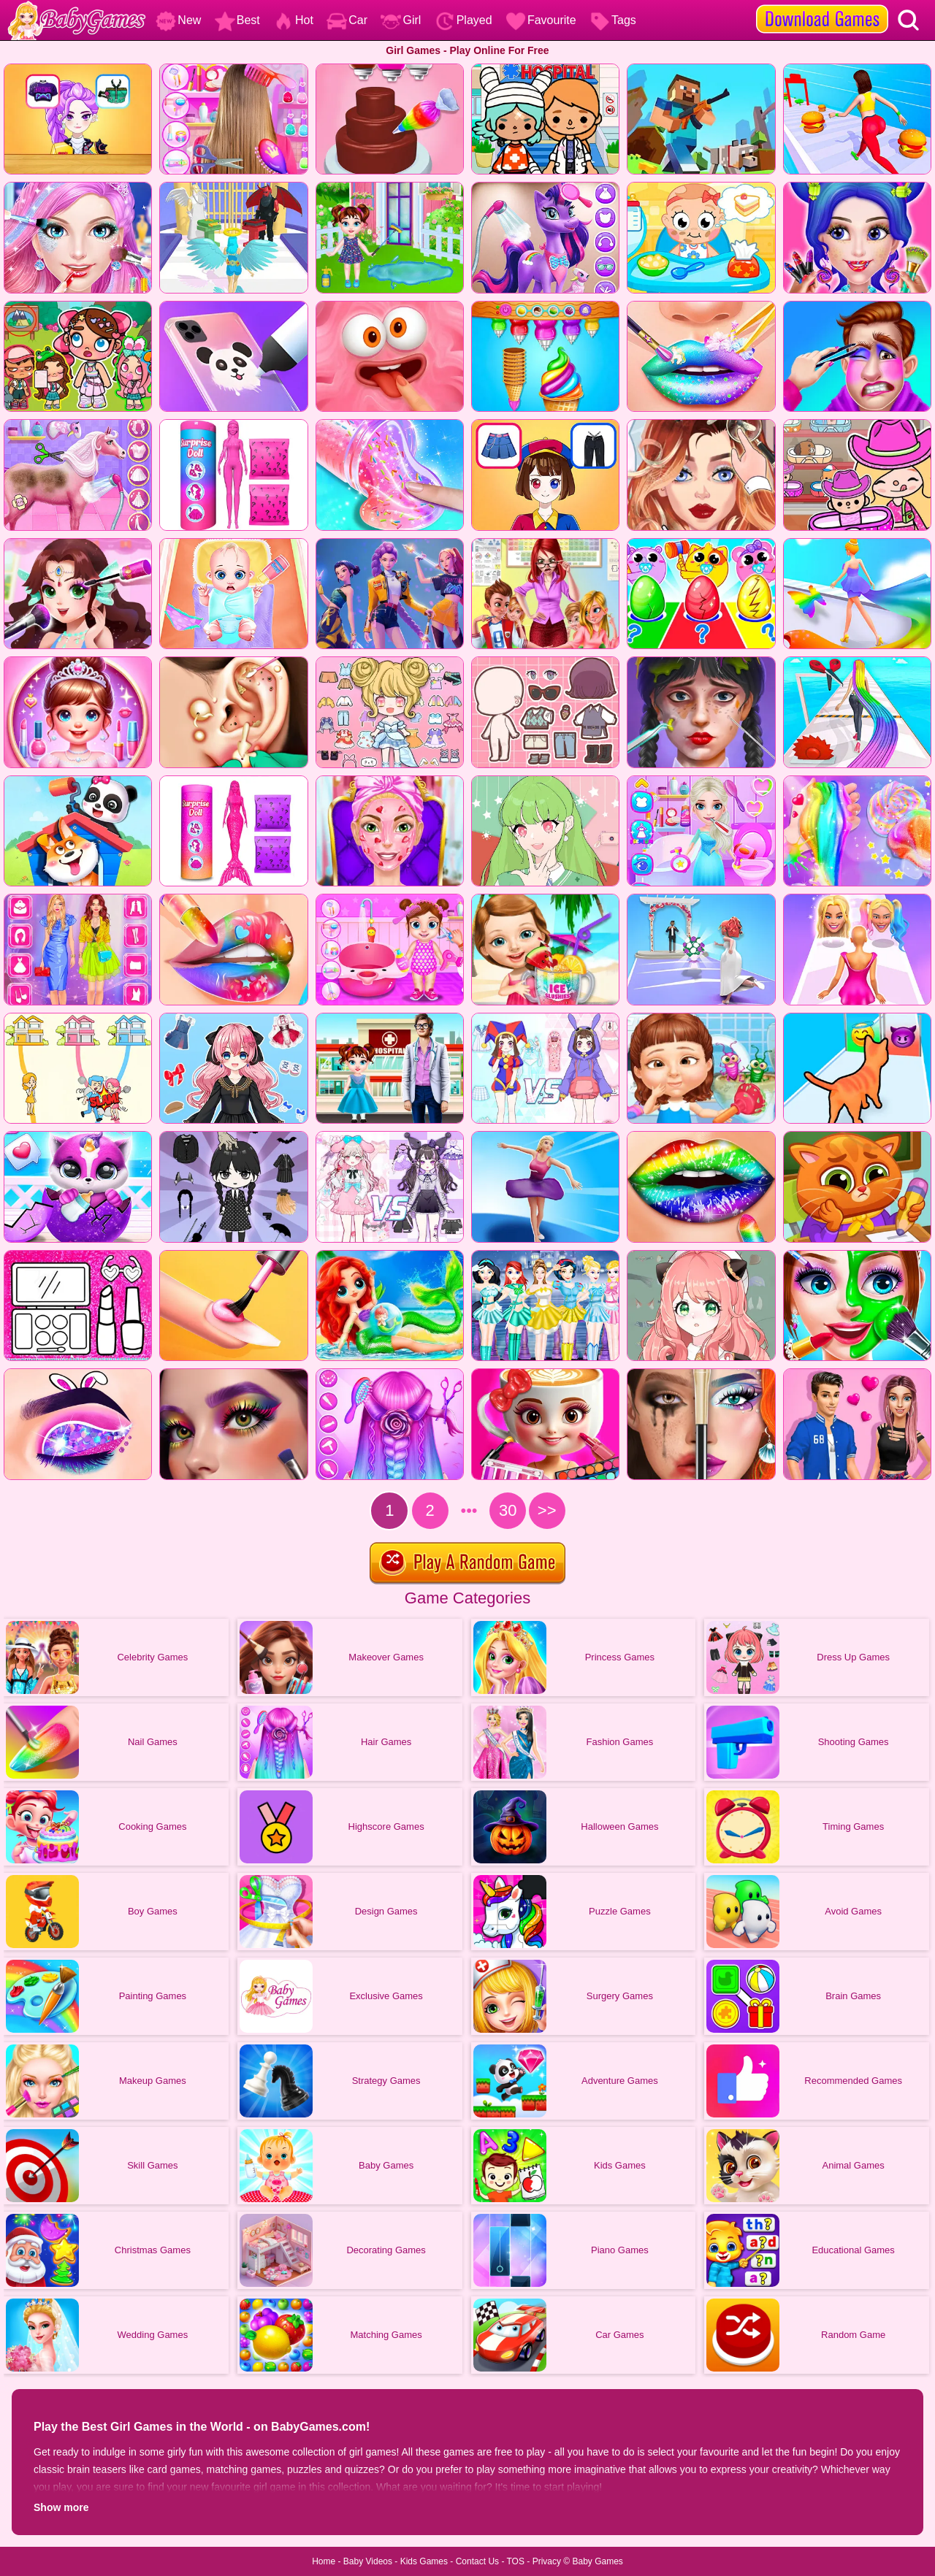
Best (237, 20)
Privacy (547, 2561)
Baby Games (597, 2561)
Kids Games (424, 2561)
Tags (612, 20)
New (178, 20)
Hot (293, 20)
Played (463, 20)
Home (323, 2561)
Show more (61, 2507)
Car (347, 20)
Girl (401, 20)
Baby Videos (367, 2561)
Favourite (540, 20)
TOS (515, 2561)
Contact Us (477, 2561)
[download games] (822, 5)
